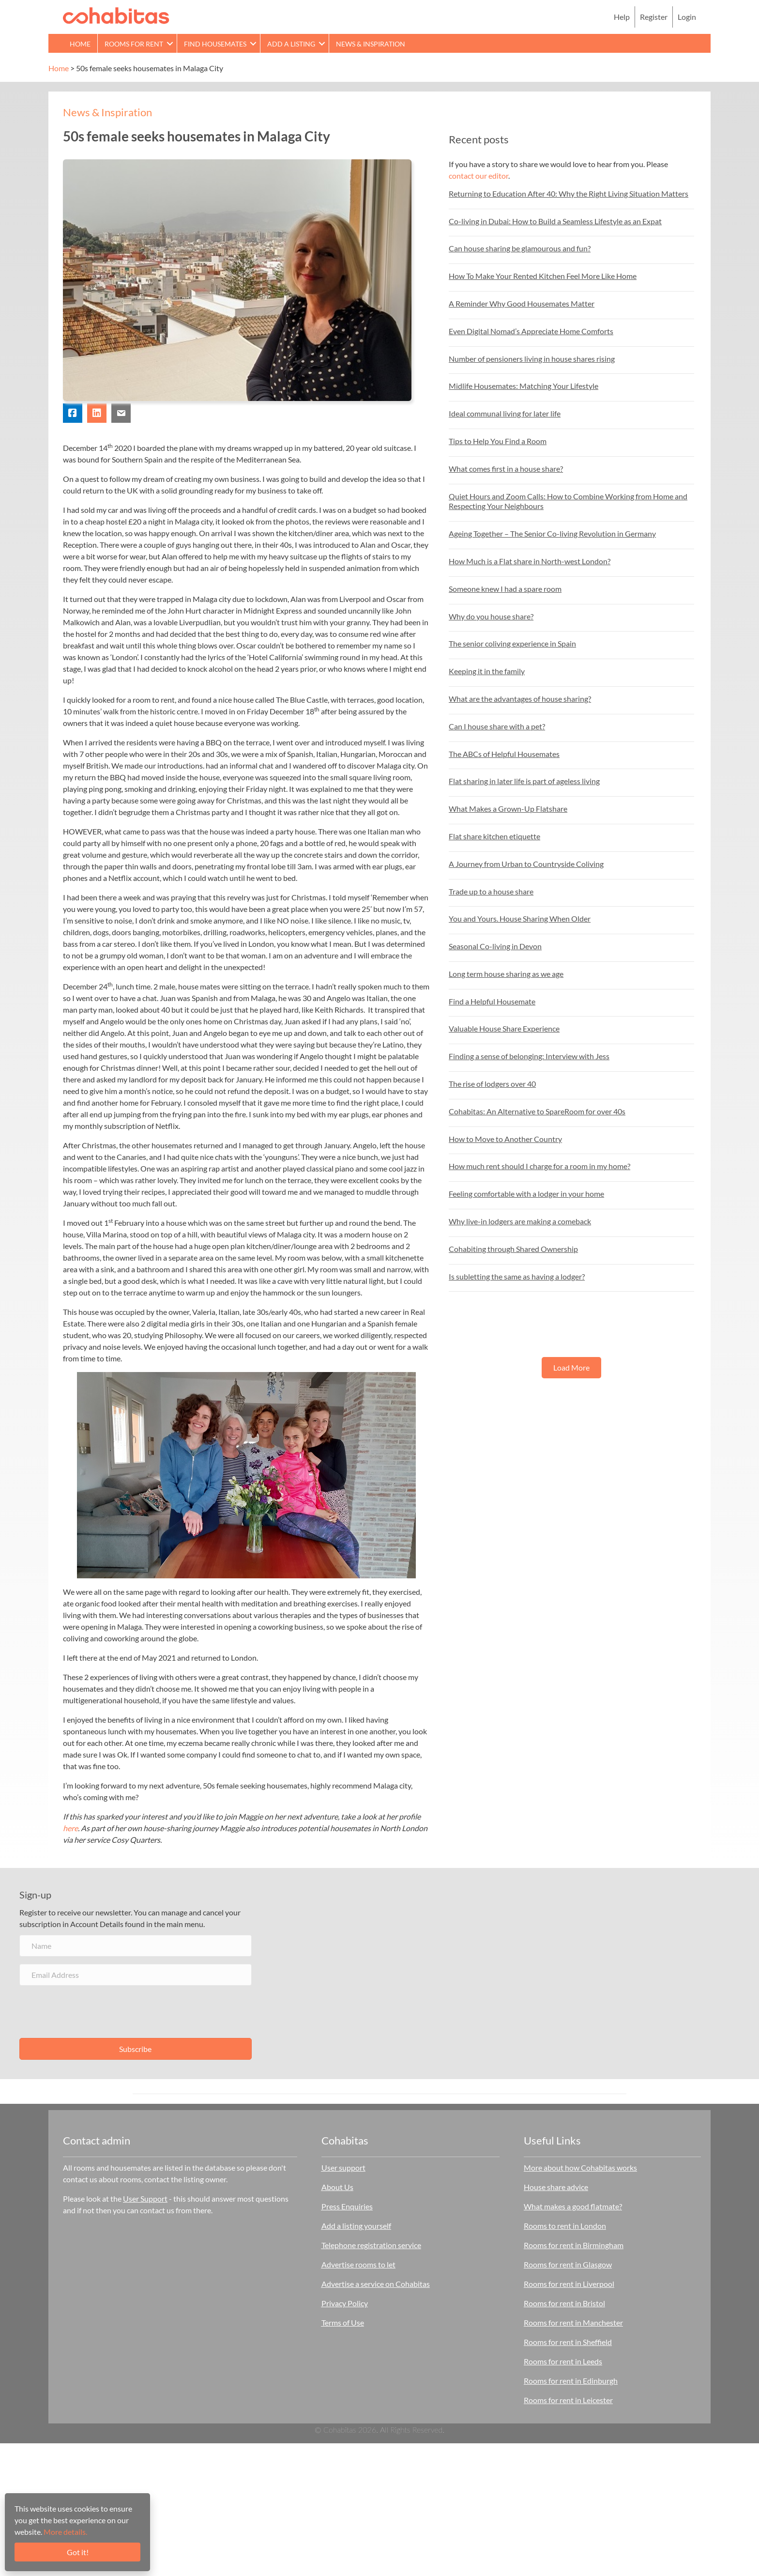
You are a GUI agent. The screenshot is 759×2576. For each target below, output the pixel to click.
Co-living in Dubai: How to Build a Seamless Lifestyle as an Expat (555, 221)
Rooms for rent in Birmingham (573, 2245)
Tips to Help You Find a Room (497, 441)
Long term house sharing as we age (506, 973)
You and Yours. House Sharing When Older (520, 918)
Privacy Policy (344, 2303)
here (70, 1828)
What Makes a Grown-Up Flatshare (508, 808)
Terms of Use (342, 2322)
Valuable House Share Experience (504, 1028)
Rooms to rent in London (565, 2225)
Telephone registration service (371, 2245)
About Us (337, 2186)
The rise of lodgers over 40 (492, 1083)
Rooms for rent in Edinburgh (571, 2380)
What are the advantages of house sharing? (520, 698)
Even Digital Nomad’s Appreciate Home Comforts (531, 331)
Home (80, 44)
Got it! (78, 2552)
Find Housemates (215, 44)
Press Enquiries (347, 2206)
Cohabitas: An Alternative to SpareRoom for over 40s (537, 1111)
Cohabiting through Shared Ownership (513, 1248)
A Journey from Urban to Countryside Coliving (526, 863)
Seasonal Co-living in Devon (495, 946)
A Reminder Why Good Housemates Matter (521, 303)
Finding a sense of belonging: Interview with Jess (529, 1056)
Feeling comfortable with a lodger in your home (526, 1193)
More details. (65, 2531)
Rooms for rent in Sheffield (568, 2341)
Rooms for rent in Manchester (573, 2322)
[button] (170, 43)
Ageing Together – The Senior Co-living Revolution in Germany (552, 533)
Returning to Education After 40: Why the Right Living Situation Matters (568, 193)
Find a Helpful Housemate (492, 1001)
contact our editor (478, 175)
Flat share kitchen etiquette (494, 836)
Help (622, 16)
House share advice (556, 2186)
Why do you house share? (491, 616)
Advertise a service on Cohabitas (375, 2283)
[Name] (135, 1946)
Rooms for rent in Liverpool (569, 2283)
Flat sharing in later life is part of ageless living (524, 781)
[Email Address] (135, 1975)
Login (687, 16)
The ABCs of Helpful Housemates (504, 753)
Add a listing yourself (356, 2225)
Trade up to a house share (491, 891)
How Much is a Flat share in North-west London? (529, 561)
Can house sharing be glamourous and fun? (520, 248)
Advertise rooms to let (358, 2264)
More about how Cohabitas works (580, 2167)
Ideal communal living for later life (505, 413)
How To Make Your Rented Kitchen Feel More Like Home (543, 275)
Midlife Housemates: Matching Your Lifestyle (523, 385)
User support (343, 2167)
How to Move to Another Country (505, 1138)
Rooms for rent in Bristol (564, 2303)
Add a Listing (291, 44)
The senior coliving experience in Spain (512, 643)
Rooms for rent (134, 44)
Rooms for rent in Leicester (568, 2400)
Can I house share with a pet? (497, 726)
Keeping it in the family (487, 671)
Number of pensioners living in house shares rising (532, 358)
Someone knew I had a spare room (505, 588)
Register (654, 16)
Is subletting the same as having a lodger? (517, 1276)
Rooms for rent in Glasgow (568, 2264)
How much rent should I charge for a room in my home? (539, 1166)
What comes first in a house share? (506, 468)
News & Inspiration (370, 44)
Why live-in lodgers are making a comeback (520, 1221)
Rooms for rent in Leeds (563, 2361)
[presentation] (93, 2012)
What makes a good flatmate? (573, 2206)
